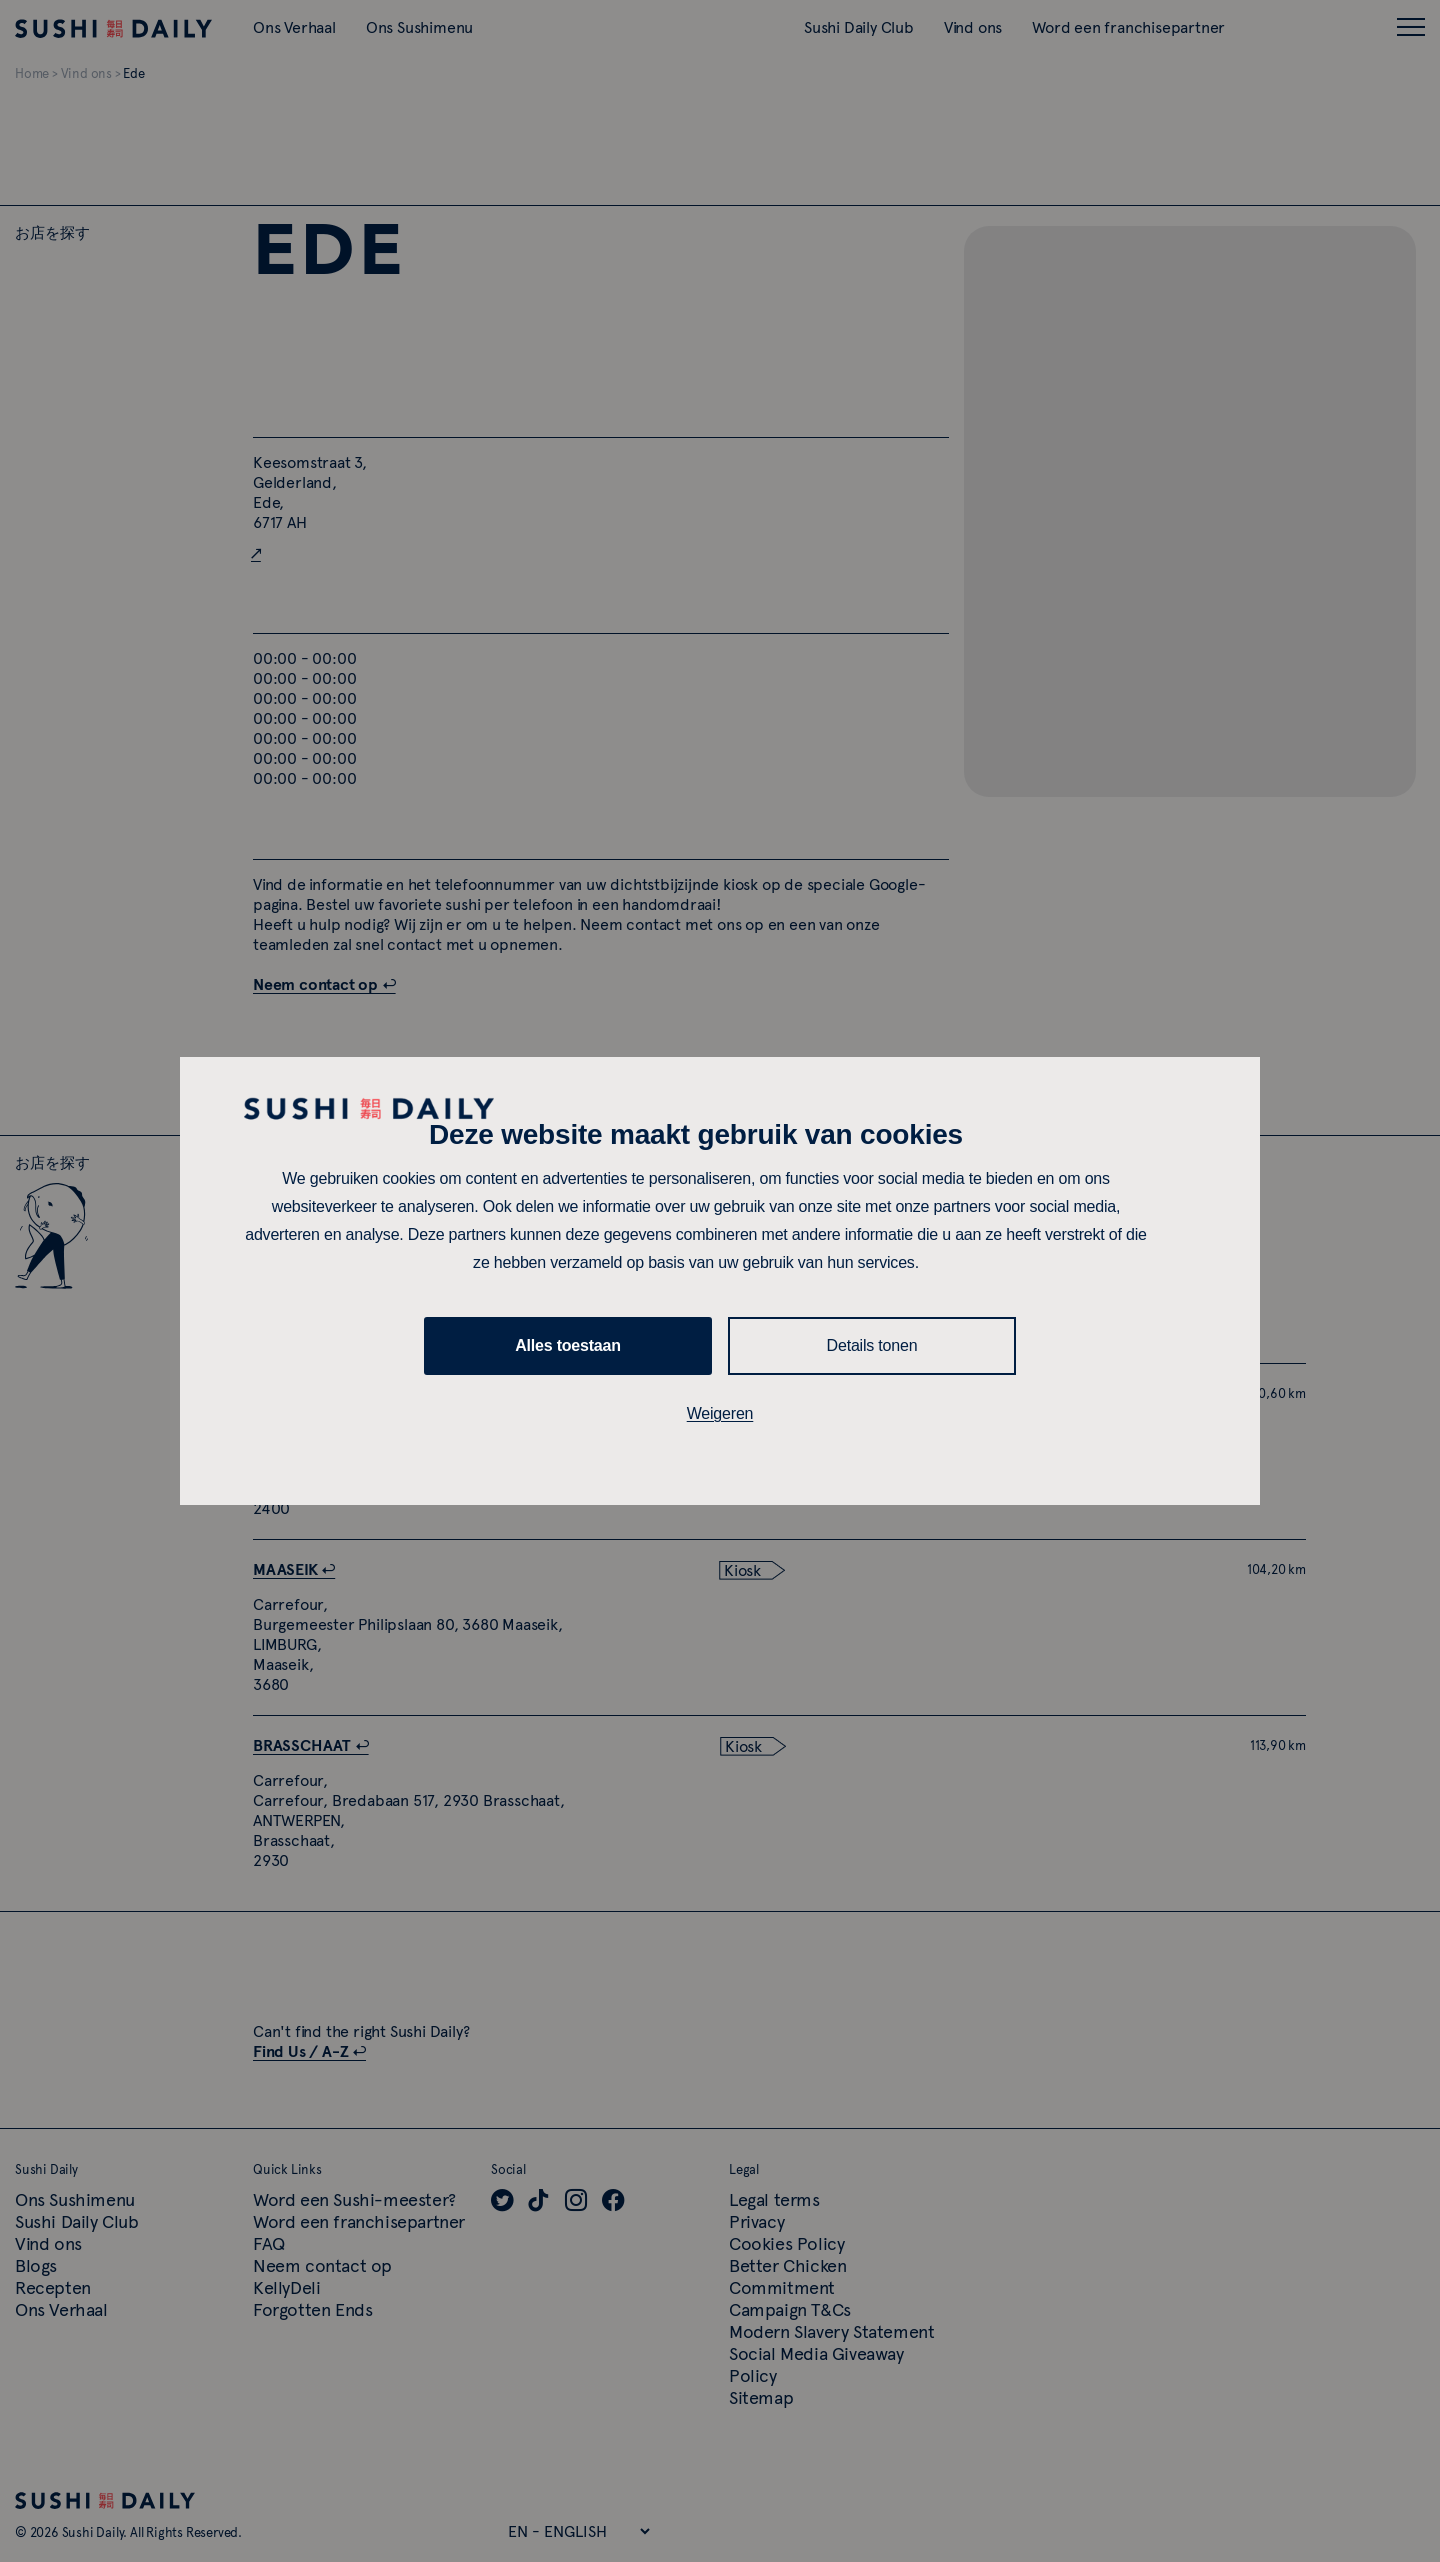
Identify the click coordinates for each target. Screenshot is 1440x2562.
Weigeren (720, 1413)
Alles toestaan (568, 1345)
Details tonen (872, 1345)
